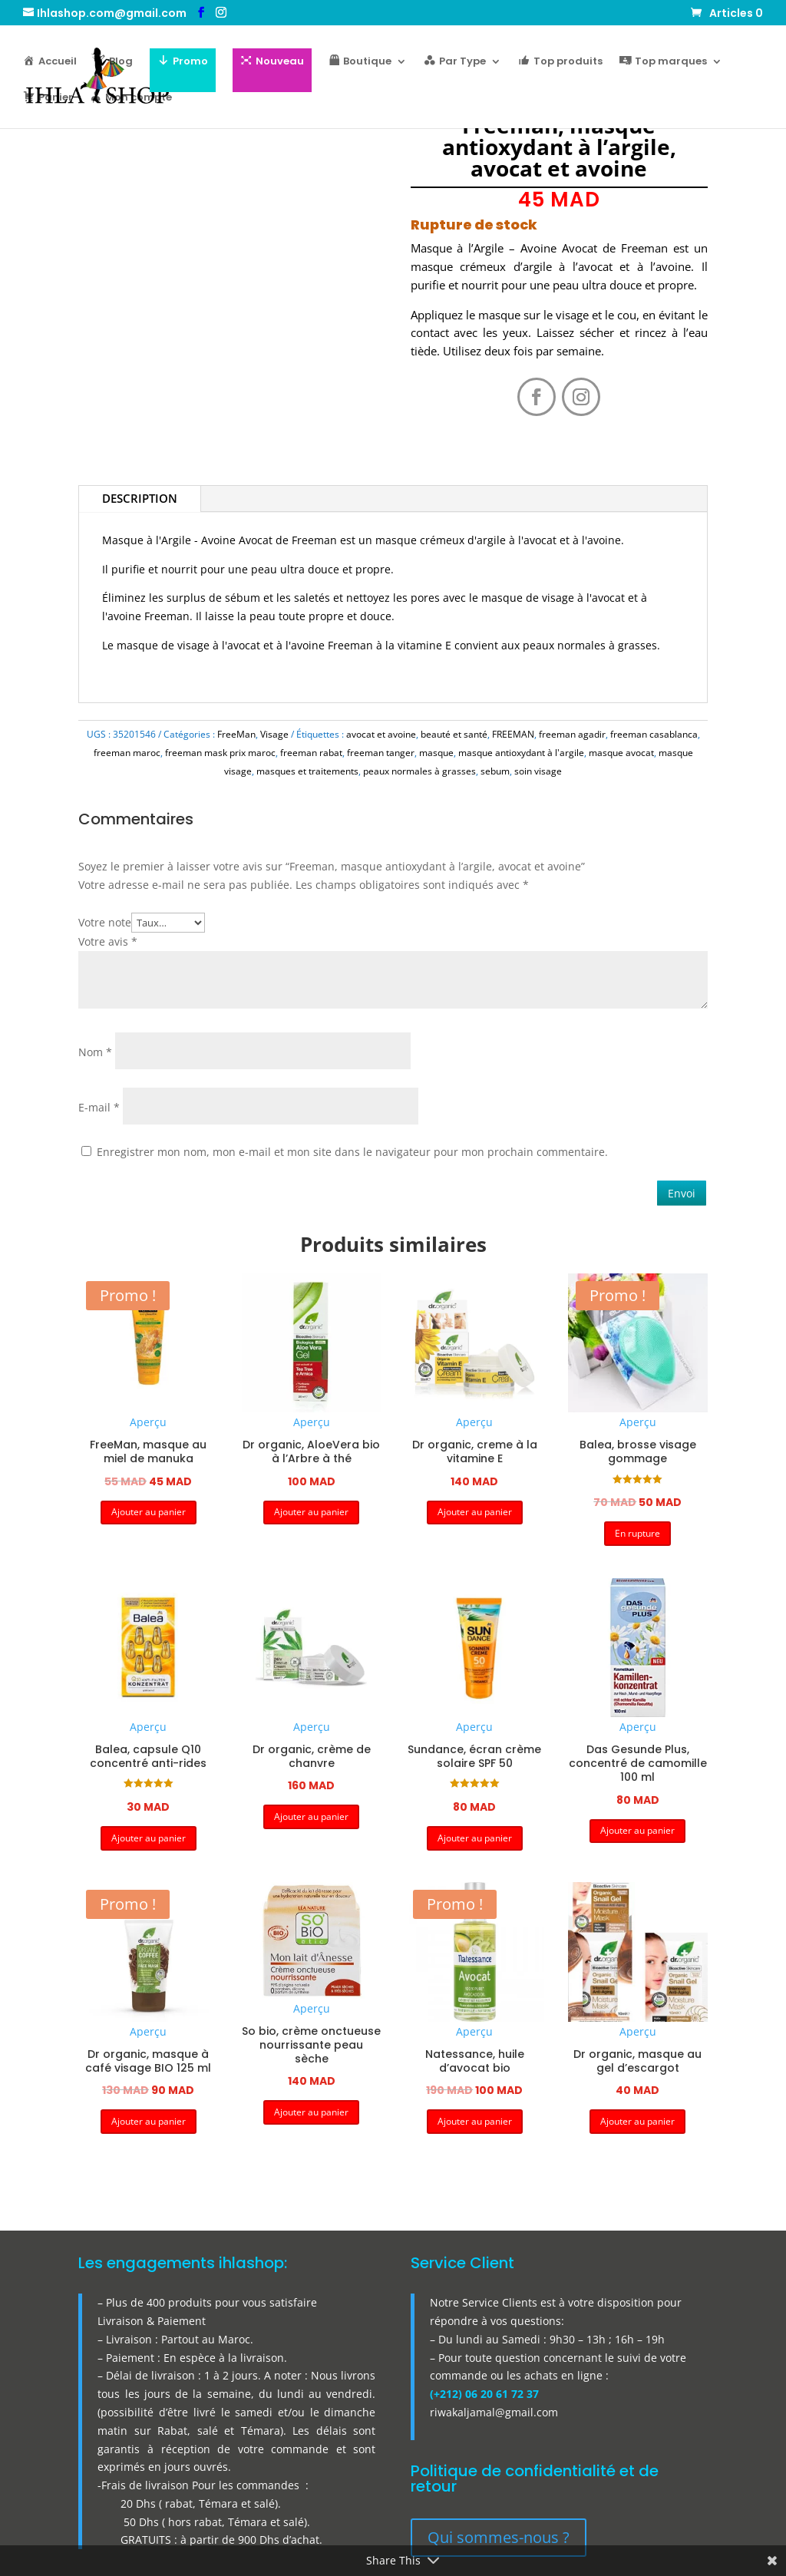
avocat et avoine (381, 734)
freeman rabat (311, 752)
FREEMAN (513, 734)
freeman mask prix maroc (220, 752)
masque (436, 752)
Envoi (681, 1193)
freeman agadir (572, 734)
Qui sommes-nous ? (499, 2537)
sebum (495, 771)
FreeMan (236, 734)
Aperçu (148, 1422)
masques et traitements (307, 771)
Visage (274, 734)
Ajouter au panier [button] (148, 1511)
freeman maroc (127, 752)
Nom (95, 1052)
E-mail (99, 1107)
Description (139, 498)
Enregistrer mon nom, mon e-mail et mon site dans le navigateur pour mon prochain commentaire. (352, 1151)
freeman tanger (380, 752)
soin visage (538, 771)
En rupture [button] (637, 1533)
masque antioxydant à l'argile (521, 752)
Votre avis (107, 941)
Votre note (104, 922)
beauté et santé (454, 734)
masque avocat (621, 752)
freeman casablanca (654, 734)
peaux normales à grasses (419, 771)
